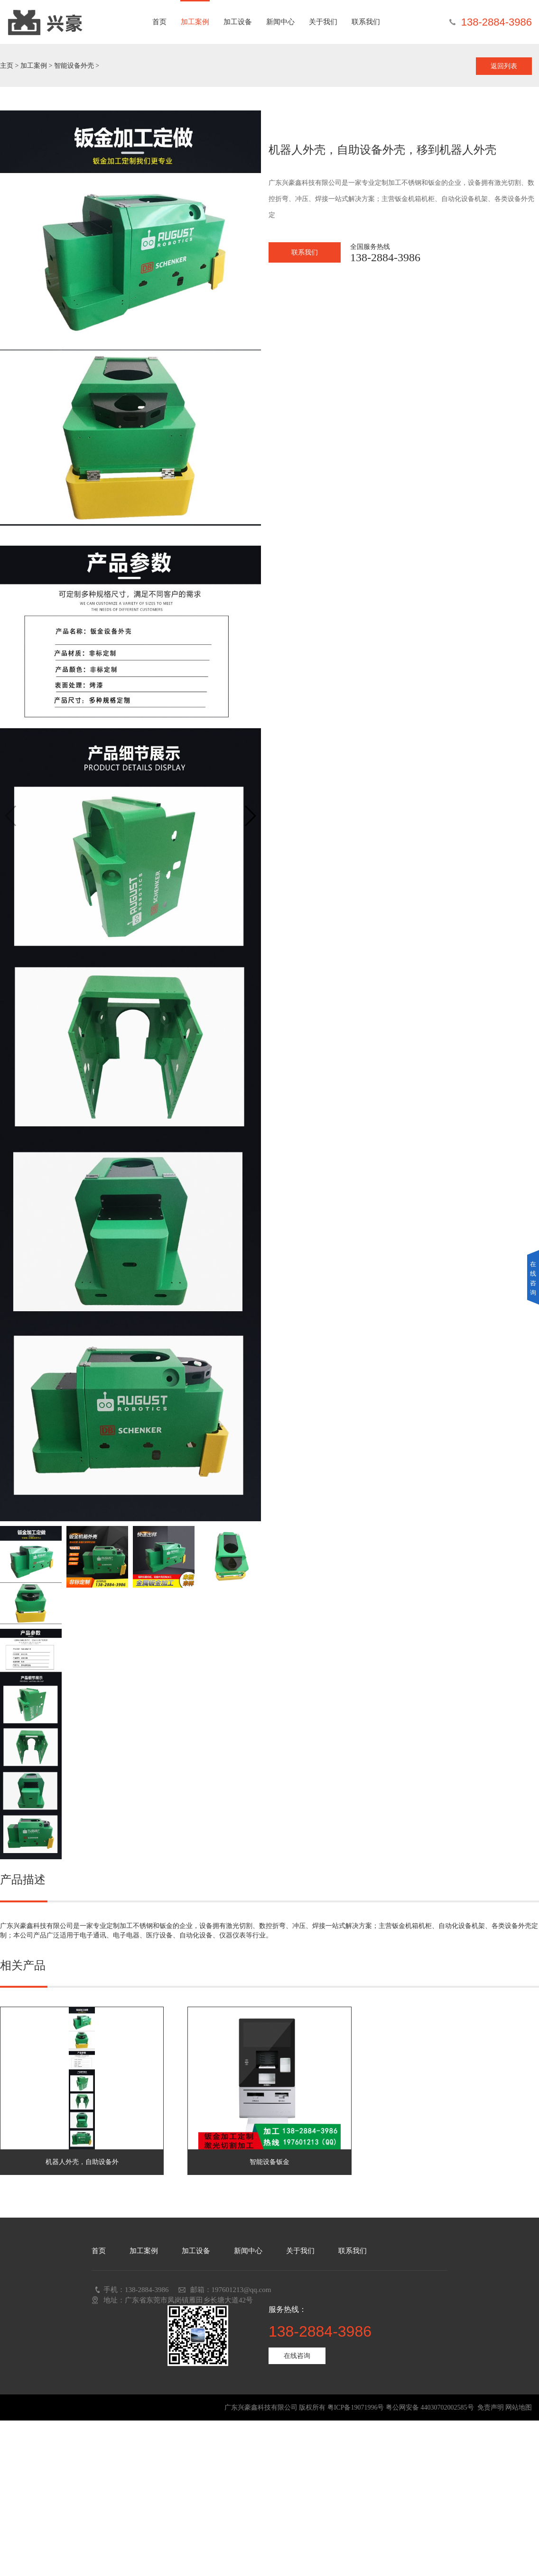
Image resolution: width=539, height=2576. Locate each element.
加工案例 (195, 22)
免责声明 (490, 2407)
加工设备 (237, 22)
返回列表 (504, 66)
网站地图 (518, 2407)
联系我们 (366, 22)
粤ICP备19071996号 (355, 2407)
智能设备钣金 (269, 2161)
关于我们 (323, 22)
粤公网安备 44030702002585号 (430, 2407)
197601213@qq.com (241, 2289)
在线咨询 (297, 2355)
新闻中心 (280, 22)
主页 (6, 65)
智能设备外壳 (74, 65)
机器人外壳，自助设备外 (82, 2161)
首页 (159, 22)
